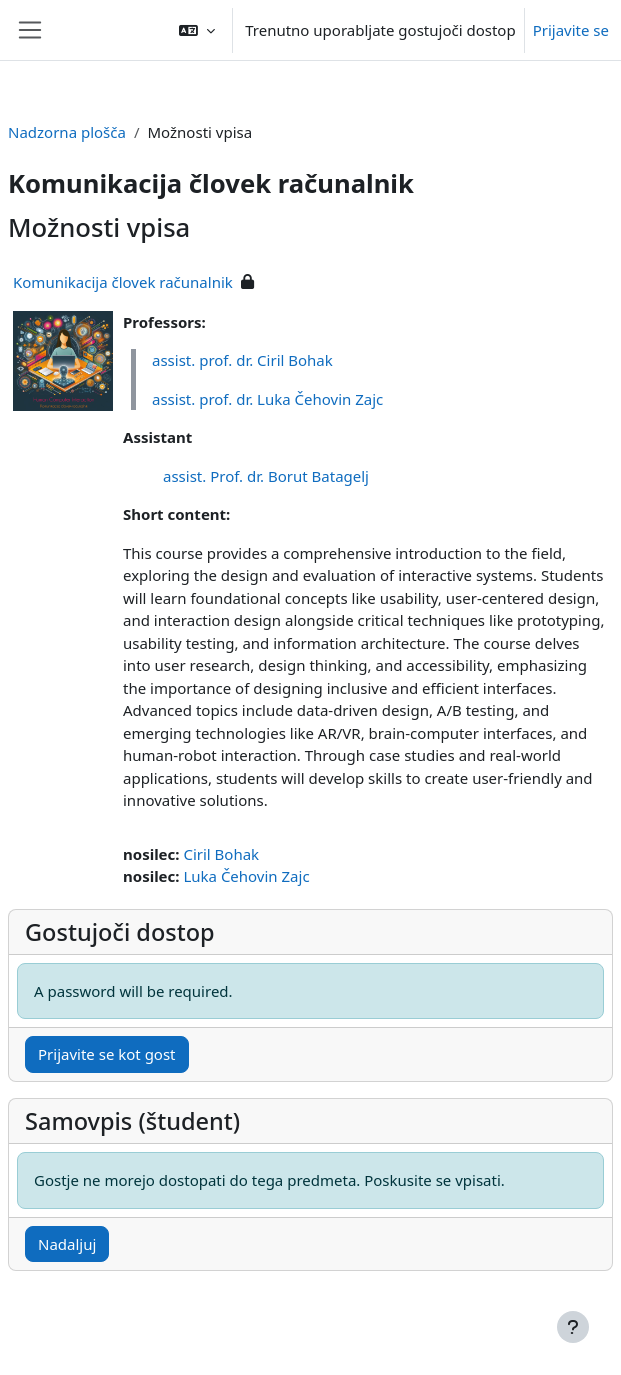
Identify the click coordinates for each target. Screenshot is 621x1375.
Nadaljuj (67, 1244)
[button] (197, 30)
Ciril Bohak (221, 854)
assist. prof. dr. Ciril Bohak (242, 360)
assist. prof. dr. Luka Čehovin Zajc (267, 399)
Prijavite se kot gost (107, 1054)
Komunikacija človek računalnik (123, 282)
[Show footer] (573, 1327)
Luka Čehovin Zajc (246, 876)
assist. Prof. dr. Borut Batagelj (266, 476)
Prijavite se (571, 30)
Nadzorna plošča (67, 132)
